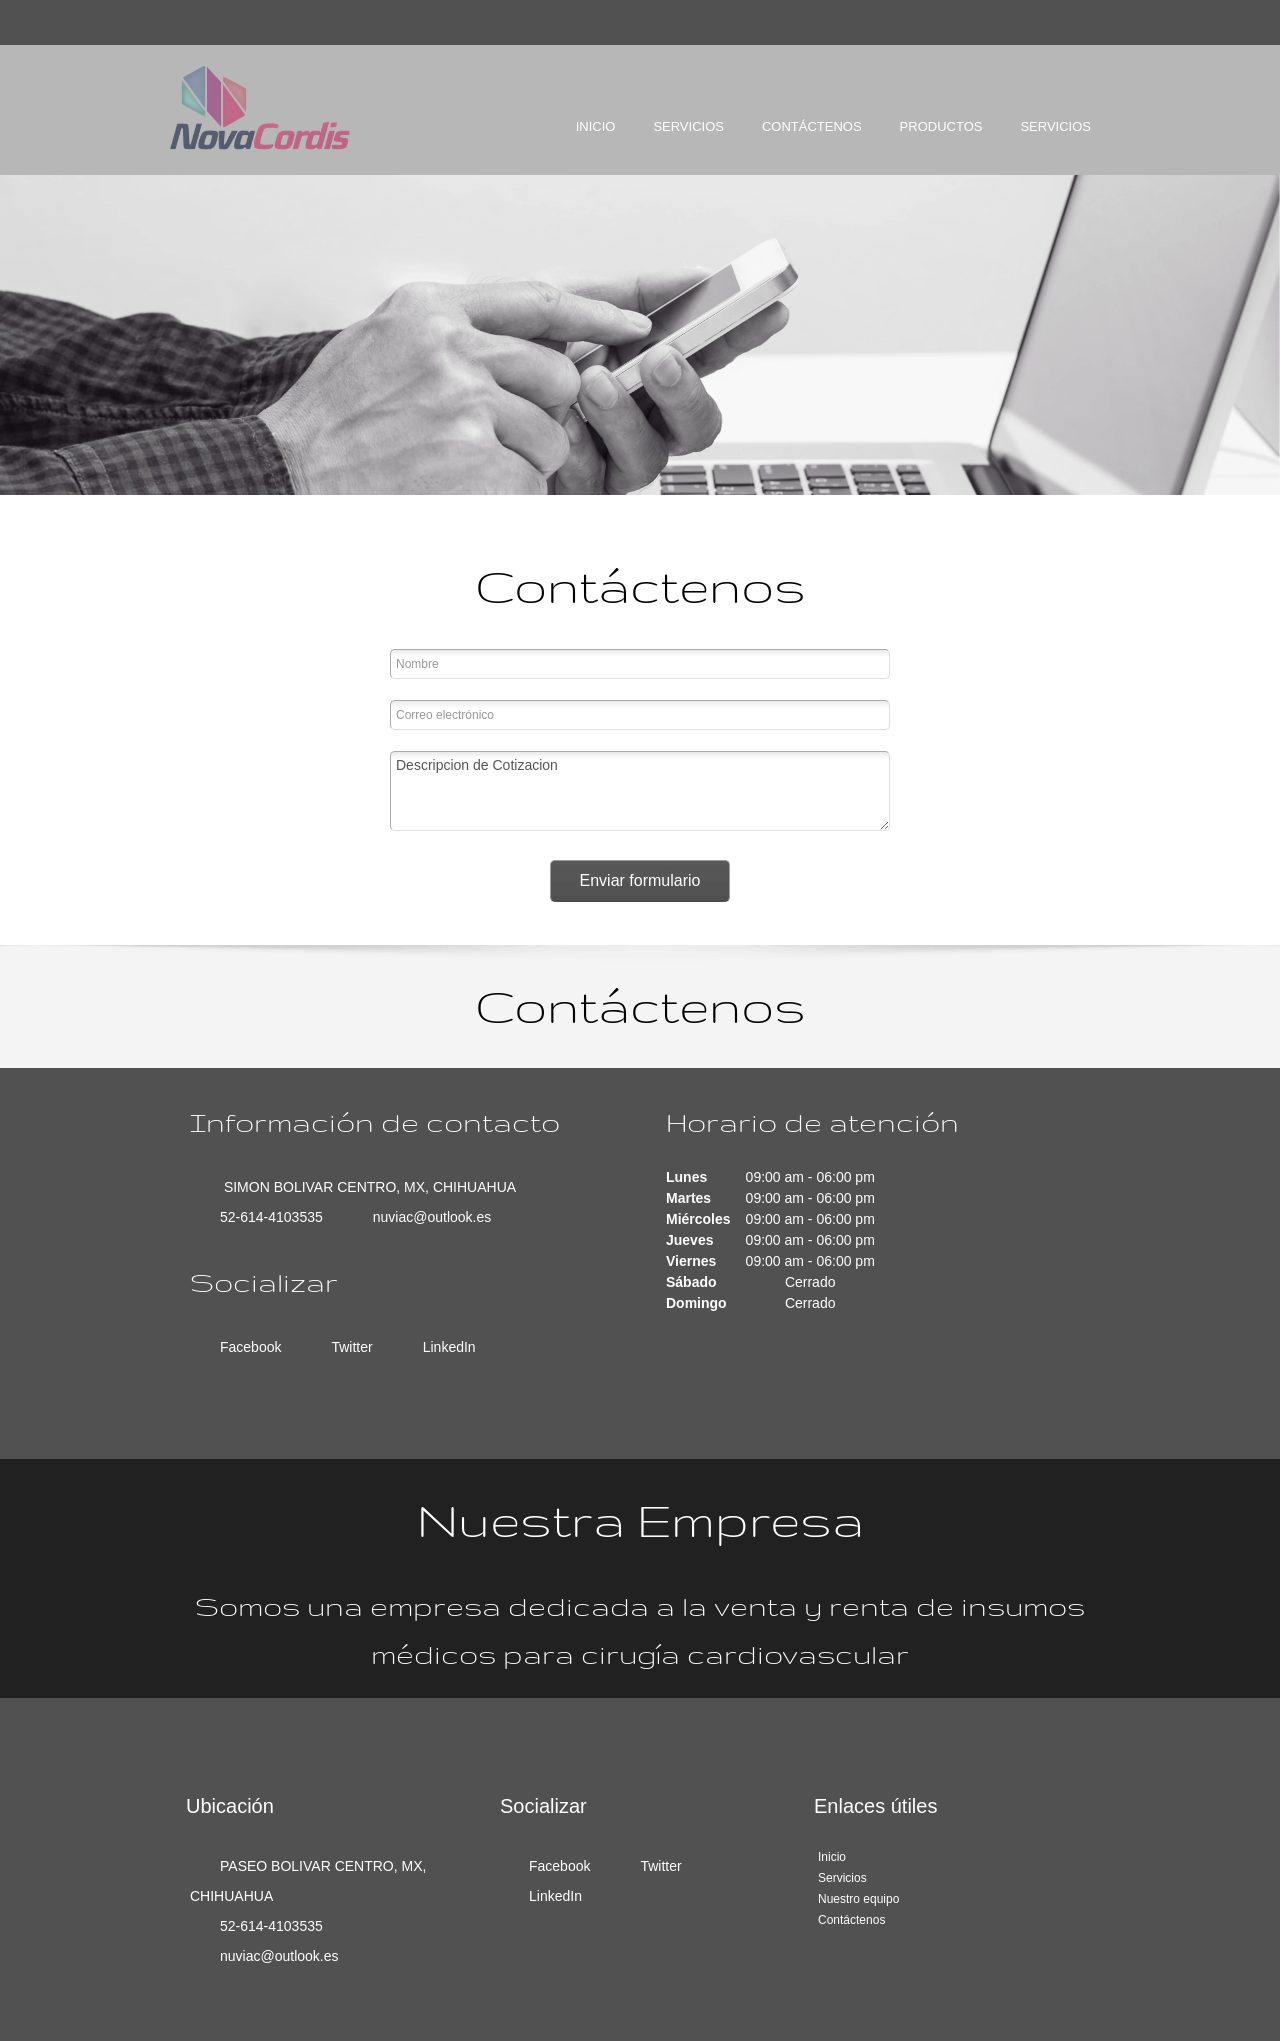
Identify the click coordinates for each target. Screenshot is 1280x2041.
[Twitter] (346, 1347)
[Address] (363, 1187)
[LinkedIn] (444, 1347)
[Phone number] (266, 1217)
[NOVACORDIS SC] (260, 108)
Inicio (832, 1857)
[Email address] (427, 1217)
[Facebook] (245, 1347)
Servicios (842, 1878)
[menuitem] (596, 144)
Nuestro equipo (858, 1899)
